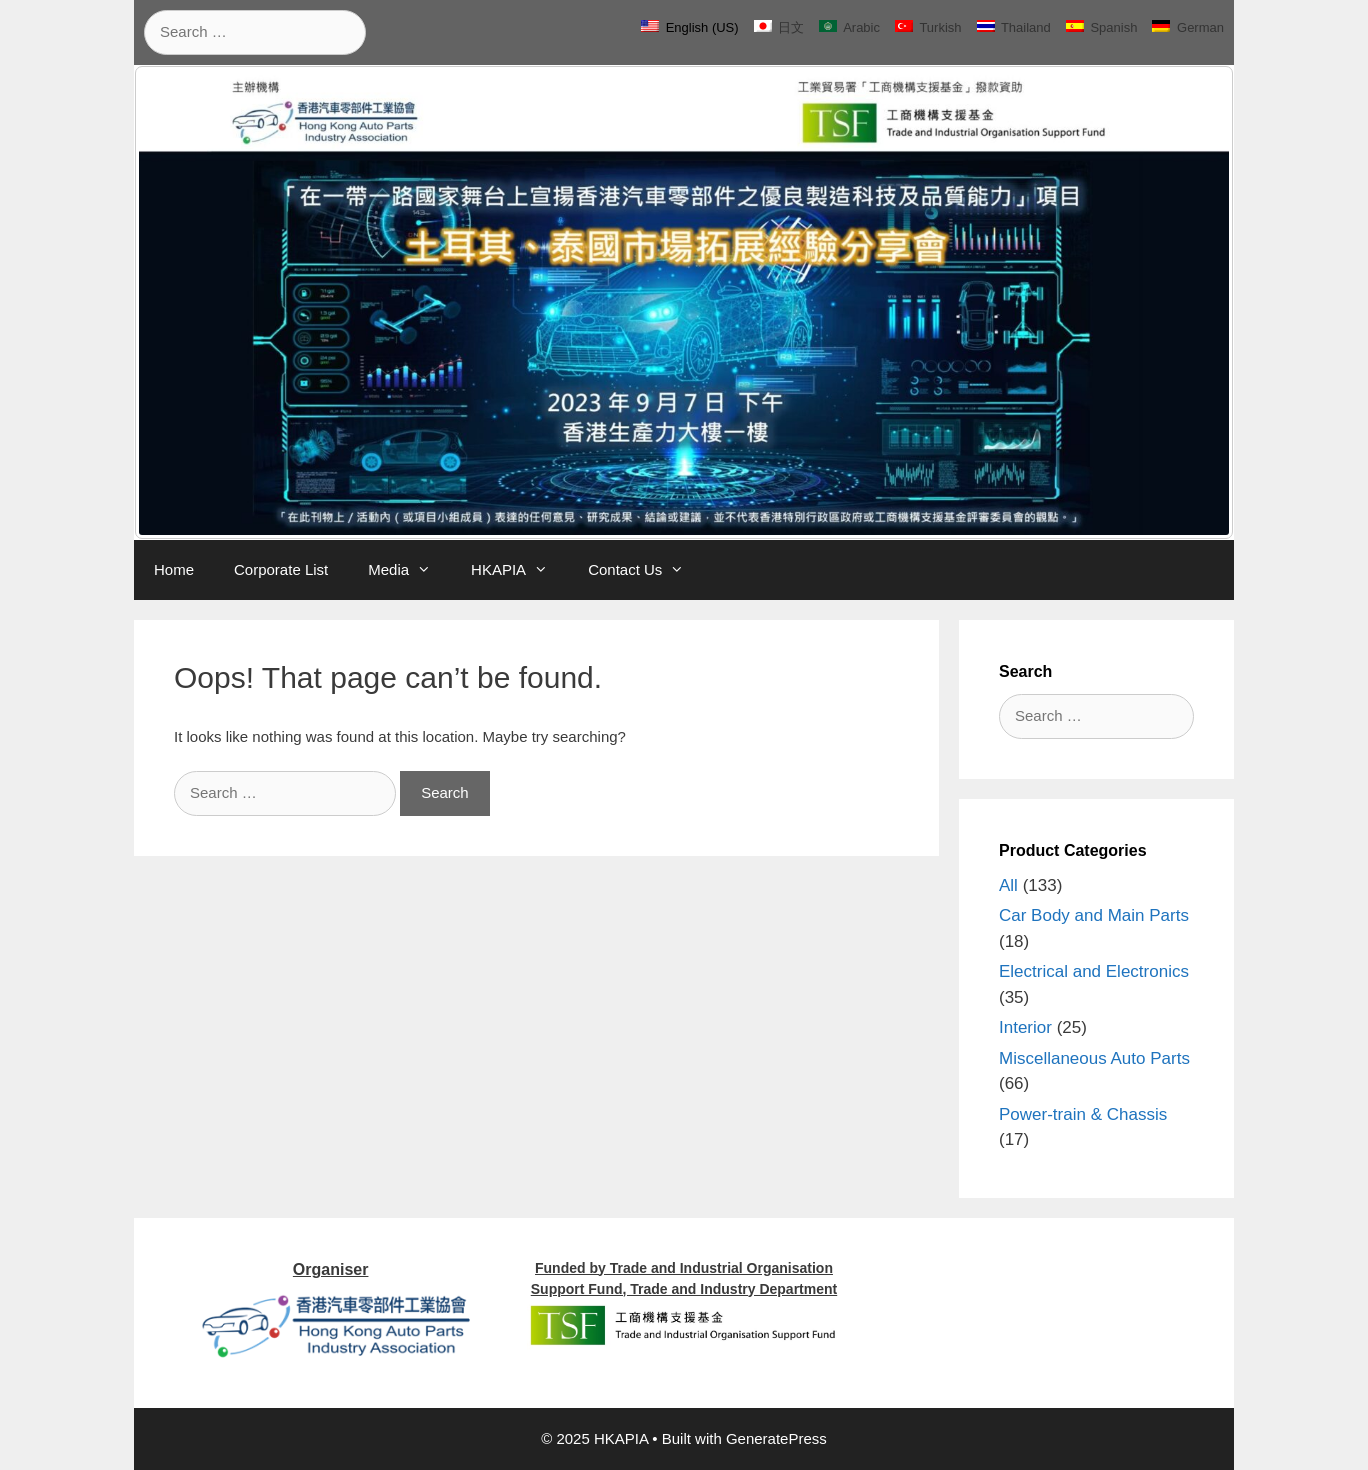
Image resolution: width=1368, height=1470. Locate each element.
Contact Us (646, 570)
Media (409, 570)
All (1008, 885)
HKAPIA (519, 570)
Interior (1025, 1027)
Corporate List (281, 569)
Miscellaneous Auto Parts (1094, 1058)
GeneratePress (776, 1438)
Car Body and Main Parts (1094, 915)
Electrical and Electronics (1094, 971)
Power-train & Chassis (1083, 1114)
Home (174, 569)
